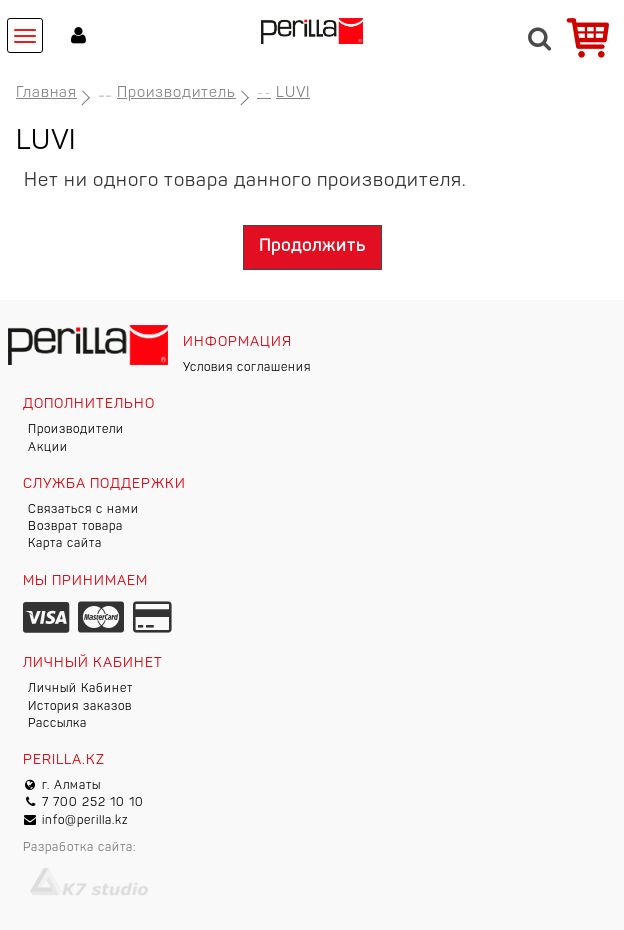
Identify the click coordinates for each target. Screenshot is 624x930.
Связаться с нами (83, 510)
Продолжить (312, 246)
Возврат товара (75, 527)
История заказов (80, 707)
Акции (48, 448)
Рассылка (57, 724)
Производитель (176, 93)
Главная (46, 93)
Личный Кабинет (80, 689)
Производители (76, 430)
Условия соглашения (247, 368)
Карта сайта (65, 544)
